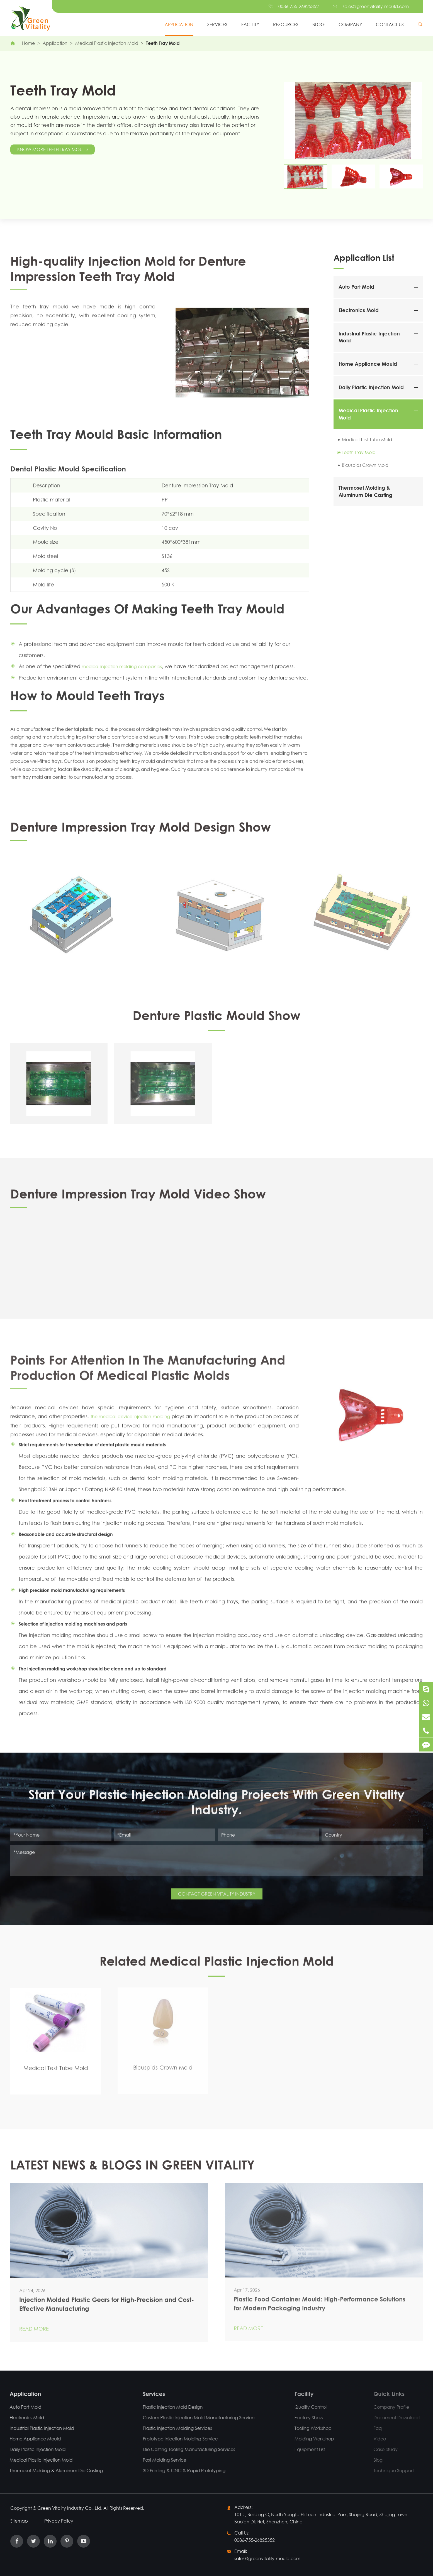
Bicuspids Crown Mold (365, 465)
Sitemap (19, 2521)
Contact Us (390, 24)
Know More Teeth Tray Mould (52, 149)
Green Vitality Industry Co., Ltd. (70, 2508)
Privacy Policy (58, 2521)
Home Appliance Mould (368, 364)
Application (179, 24)
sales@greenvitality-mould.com (376, 6)
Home (28, 43)
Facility (250, 24)
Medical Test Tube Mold (367, 439)
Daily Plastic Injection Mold (371, 387)
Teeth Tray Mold (163, 43)
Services (217, 24)
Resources (285, 24)
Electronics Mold (359, 310)
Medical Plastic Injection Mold (106, 43)
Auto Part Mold (356, 287)
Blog (318, 24)
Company (350, 24)
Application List (364, 257)
